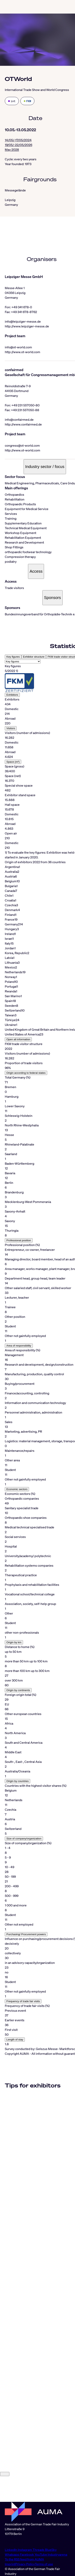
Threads (39, 2549)
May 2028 (12, 149)
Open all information (18, 1039)
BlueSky (51, 2549)
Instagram (25, 2549)
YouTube (41, 2554)
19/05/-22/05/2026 (18, 145)
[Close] (4, 2474)
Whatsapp (12, 2554)
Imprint (10, 2564)
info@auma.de (15, 2542)
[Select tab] (23, 661)
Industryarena (57, 2554)
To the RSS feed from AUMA (24, 2559)
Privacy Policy (25, 2564)
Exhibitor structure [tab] (33, 656)
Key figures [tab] (13, 656)
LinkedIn (11, 2549)
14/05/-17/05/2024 (18, 140)
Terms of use (44, 2564)
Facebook (27, 2554)
